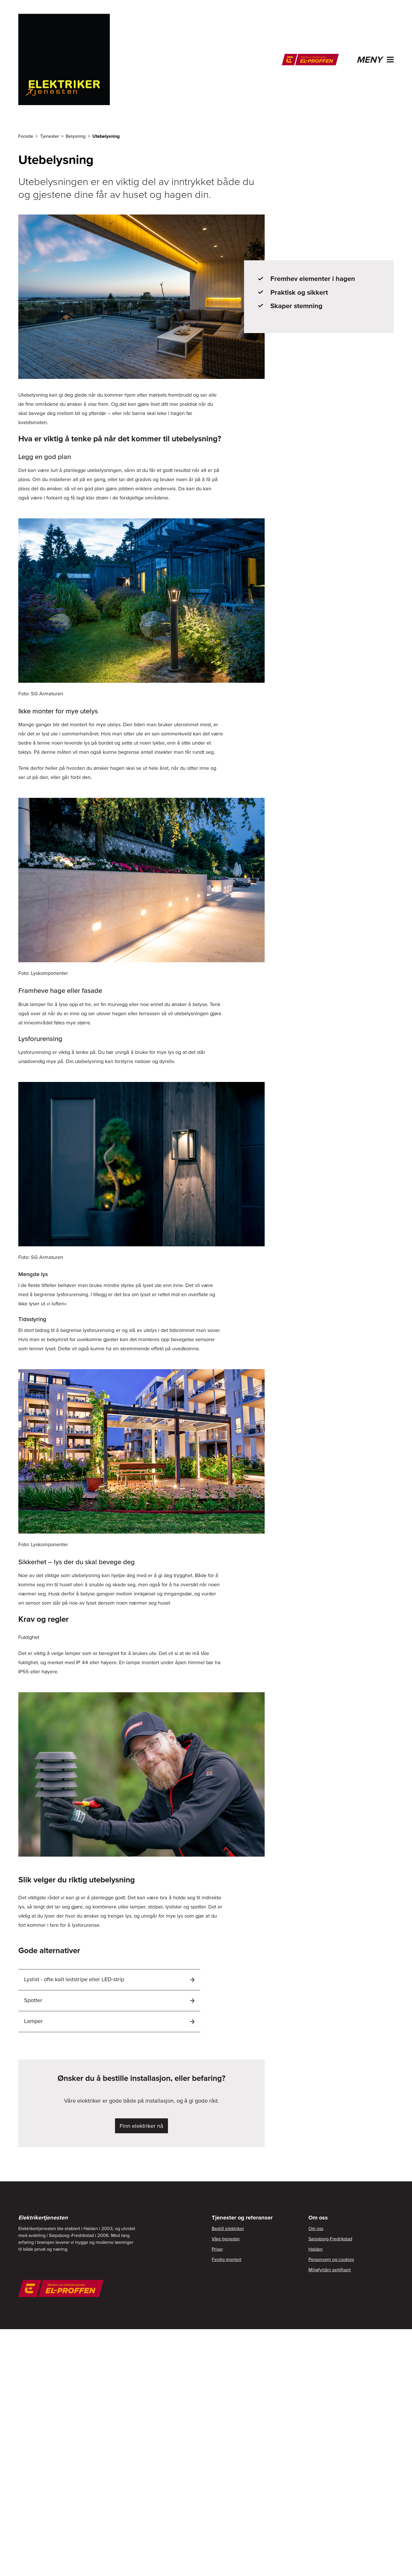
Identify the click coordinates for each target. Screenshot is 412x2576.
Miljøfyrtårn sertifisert (329, 2269)
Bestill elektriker (228, 2228)
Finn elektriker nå (141, 2126)
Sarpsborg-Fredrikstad (330, 2238)
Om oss (315, 2228)
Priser (217, 2249)
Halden (315, 2249)
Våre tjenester (226, 2238)
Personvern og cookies (331, 2259)
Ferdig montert (226, 2259)
